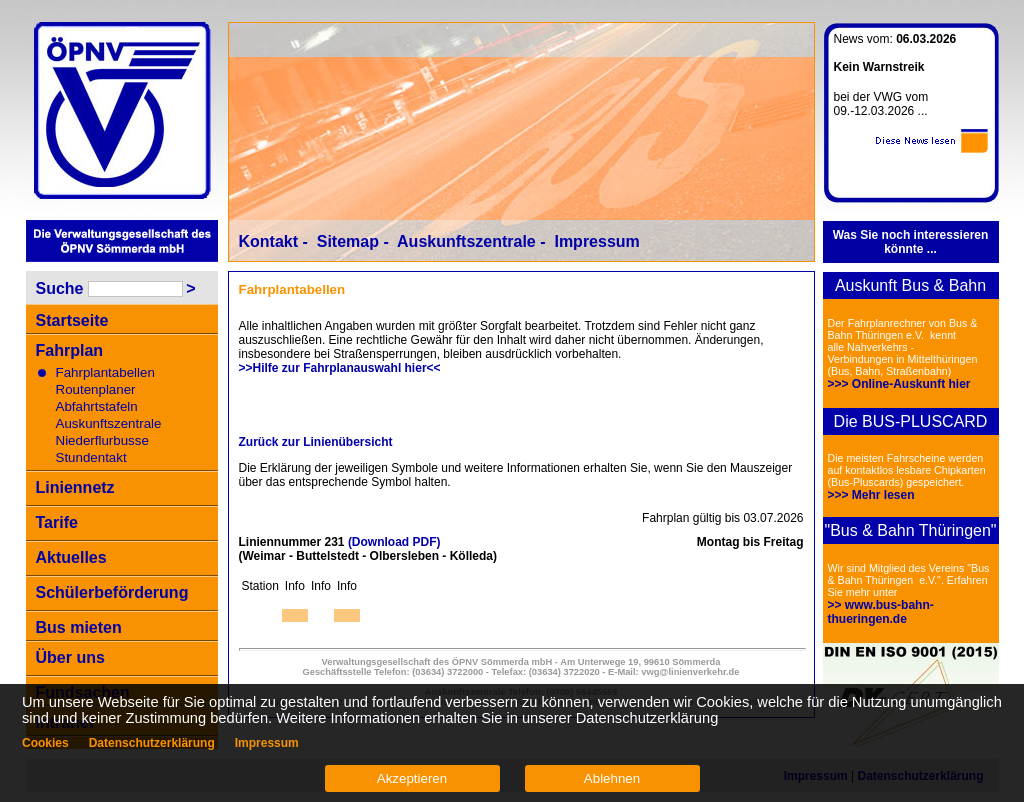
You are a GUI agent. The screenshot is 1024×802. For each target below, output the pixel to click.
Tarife (57, 522)
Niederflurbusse (102, 440)
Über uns (70, 657)
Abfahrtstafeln (97, 406)
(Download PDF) (394, 542)
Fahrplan (70, 350)
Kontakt (269, 241)
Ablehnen (612, 778)
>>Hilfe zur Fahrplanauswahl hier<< (340, 368)
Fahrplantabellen (105, 372)
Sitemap (348, 241)
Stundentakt (91, 457)
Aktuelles (71, 557)
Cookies (45, 743)
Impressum (596, 241)
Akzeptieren (412, 778)
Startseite (72, 320)
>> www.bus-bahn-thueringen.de (881, 612)
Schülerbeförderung (112, 592)
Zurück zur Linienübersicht (316, 442)
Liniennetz (75, 487)
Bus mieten (79, 627)
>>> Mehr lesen (871, 495)
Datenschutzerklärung (152, 743)
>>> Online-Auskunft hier (899, 384)
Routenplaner (96, 389)
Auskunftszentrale (109, 423)
